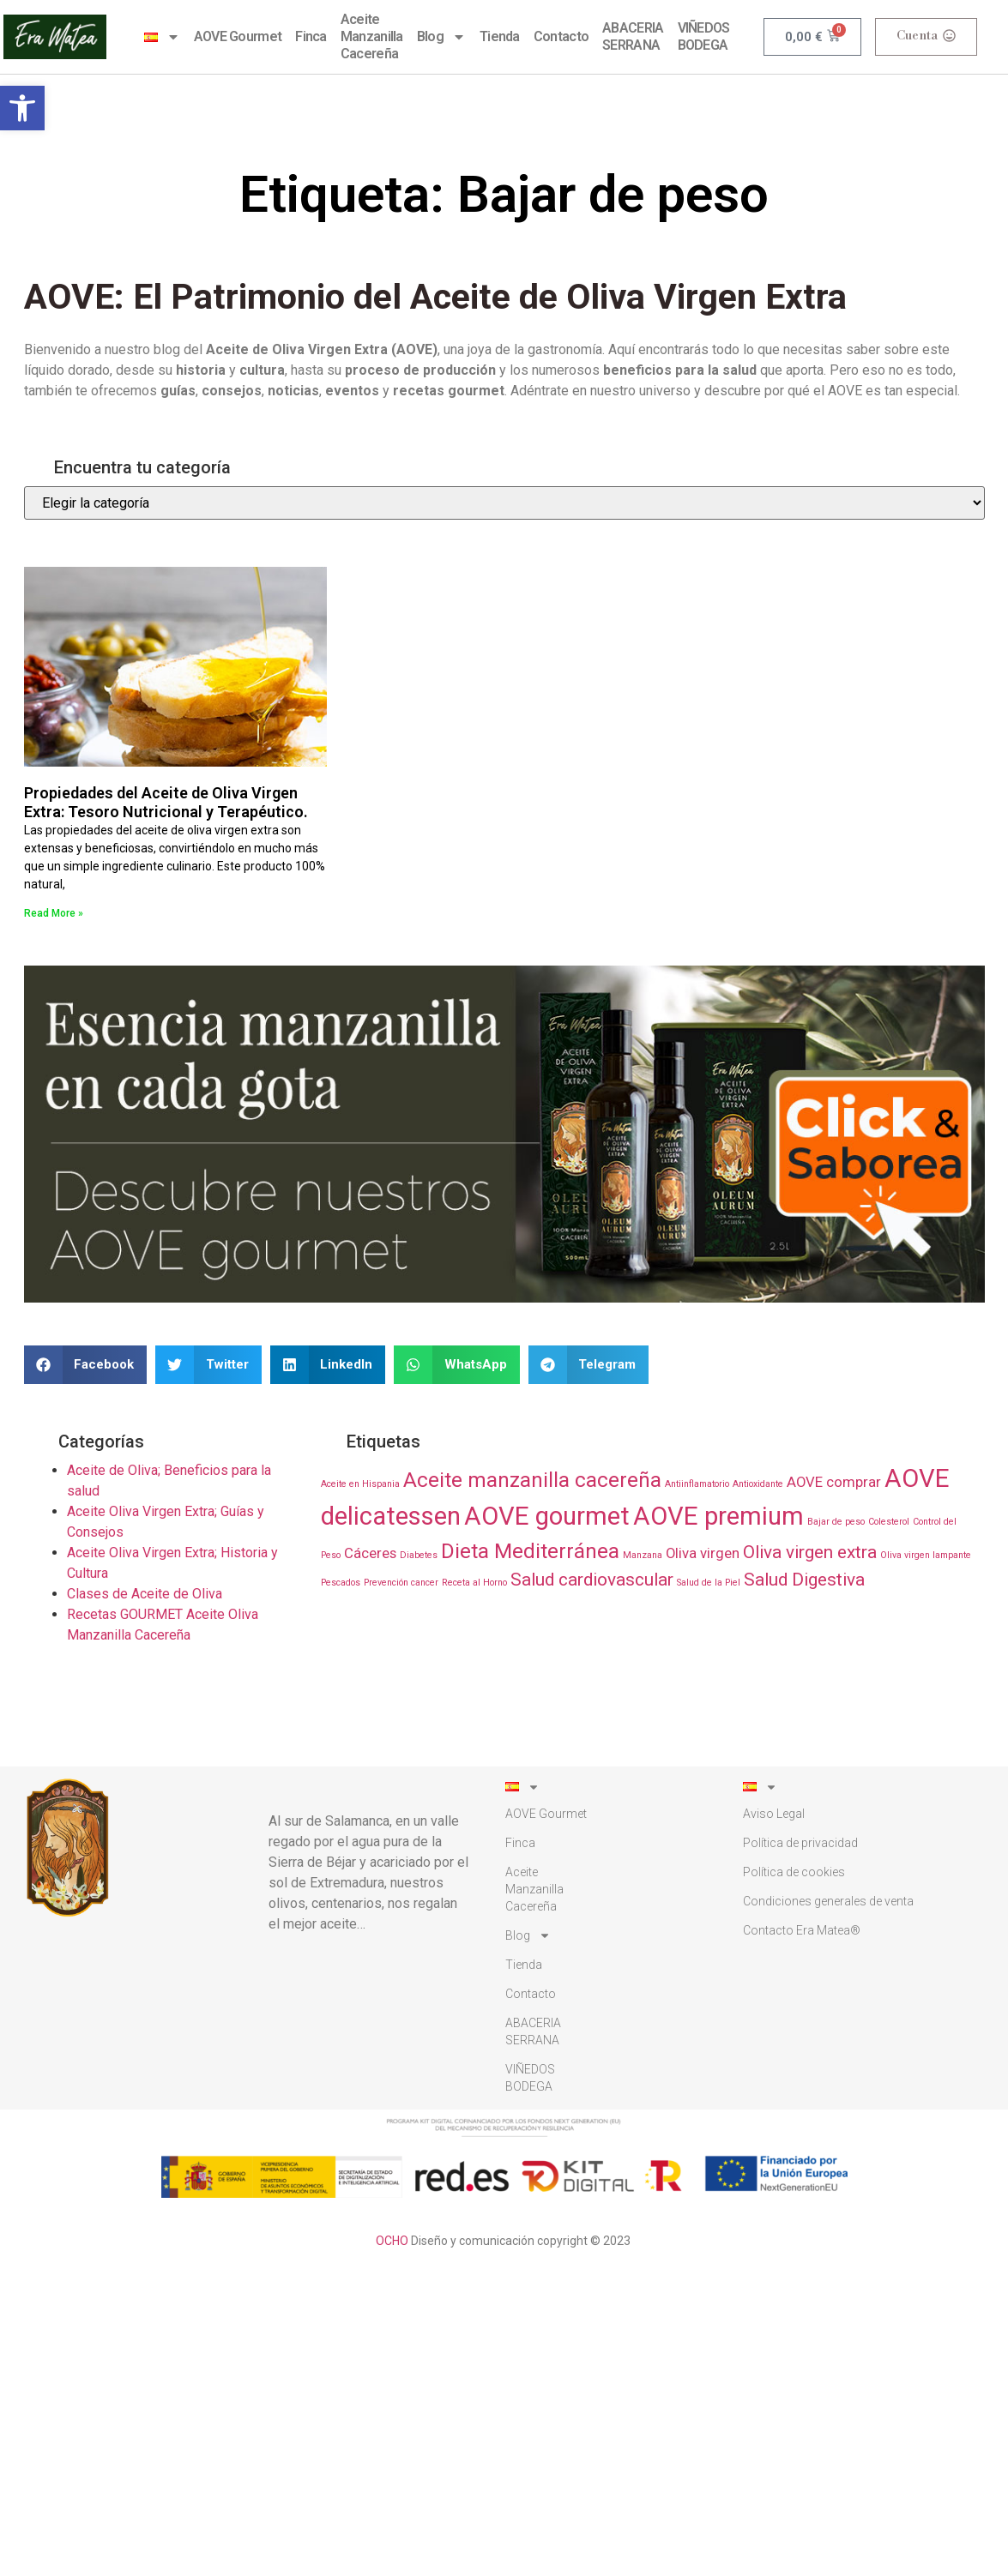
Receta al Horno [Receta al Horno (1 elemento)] (474, 1582)
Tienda (500, 36)
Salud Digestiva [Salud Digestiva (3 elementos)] (804, 1579)
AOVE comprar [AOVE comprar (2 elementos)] (834, 1481)
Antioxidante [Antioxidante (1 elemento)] (758, 1484)
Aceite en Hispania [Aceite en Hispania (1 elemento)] (360, 1484)
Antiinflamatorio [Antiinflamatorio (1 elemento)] (697, 1484)
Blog (441, 36)
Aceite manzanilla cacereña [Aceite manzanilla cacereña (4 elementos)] (532, 1480)
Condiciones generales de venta (828, 1901)
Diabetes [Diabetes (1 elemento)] (419, 1555)
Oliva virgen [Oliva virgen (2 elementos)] (702, 1553)
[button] (22, 108)
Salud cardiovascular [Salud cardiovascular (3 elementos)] (591, 1579)
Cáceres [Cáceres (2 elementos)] (370, 1553)
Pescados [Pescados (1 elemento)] (340, 1582)
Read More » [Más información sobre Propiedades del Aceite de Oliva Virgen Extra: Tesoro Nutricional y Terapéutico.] (53, 913)
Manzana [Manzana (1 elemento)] (642, 1555)
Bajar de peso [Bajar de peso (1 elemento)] (836, 1521)
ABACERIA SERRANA (632, 36)
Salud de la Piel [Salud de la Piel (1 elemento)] (708, 1582)
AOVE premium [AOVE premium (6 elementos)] (718, 1516)
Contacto (561, 36)
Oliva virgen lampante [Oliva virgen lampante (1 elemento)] (925, 1555)
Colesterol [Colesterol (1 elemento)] (888, 1521)
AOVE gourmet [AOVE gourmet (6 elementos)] (547, 1516)
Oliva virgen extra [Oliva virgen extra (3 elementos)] (810, 1552)
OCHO (392, 2241)
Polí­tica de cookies (794, 1872)
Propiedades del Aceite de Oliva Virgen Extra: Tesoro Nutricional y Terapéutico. (166, 802)
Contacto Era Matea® (801, 1930)
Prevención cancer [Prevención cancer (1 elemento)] (401, 1582)
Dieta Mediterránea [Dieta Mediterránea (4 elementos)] (530, 1551)
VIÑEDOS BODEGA (704, 36)
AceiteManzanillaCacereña (372, 36)
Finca (311, 36)
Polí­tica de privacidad (800, 1843)
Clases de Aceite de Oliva (144, 1594)
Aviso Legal (774, 1814)
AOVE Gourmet (238, 36)
